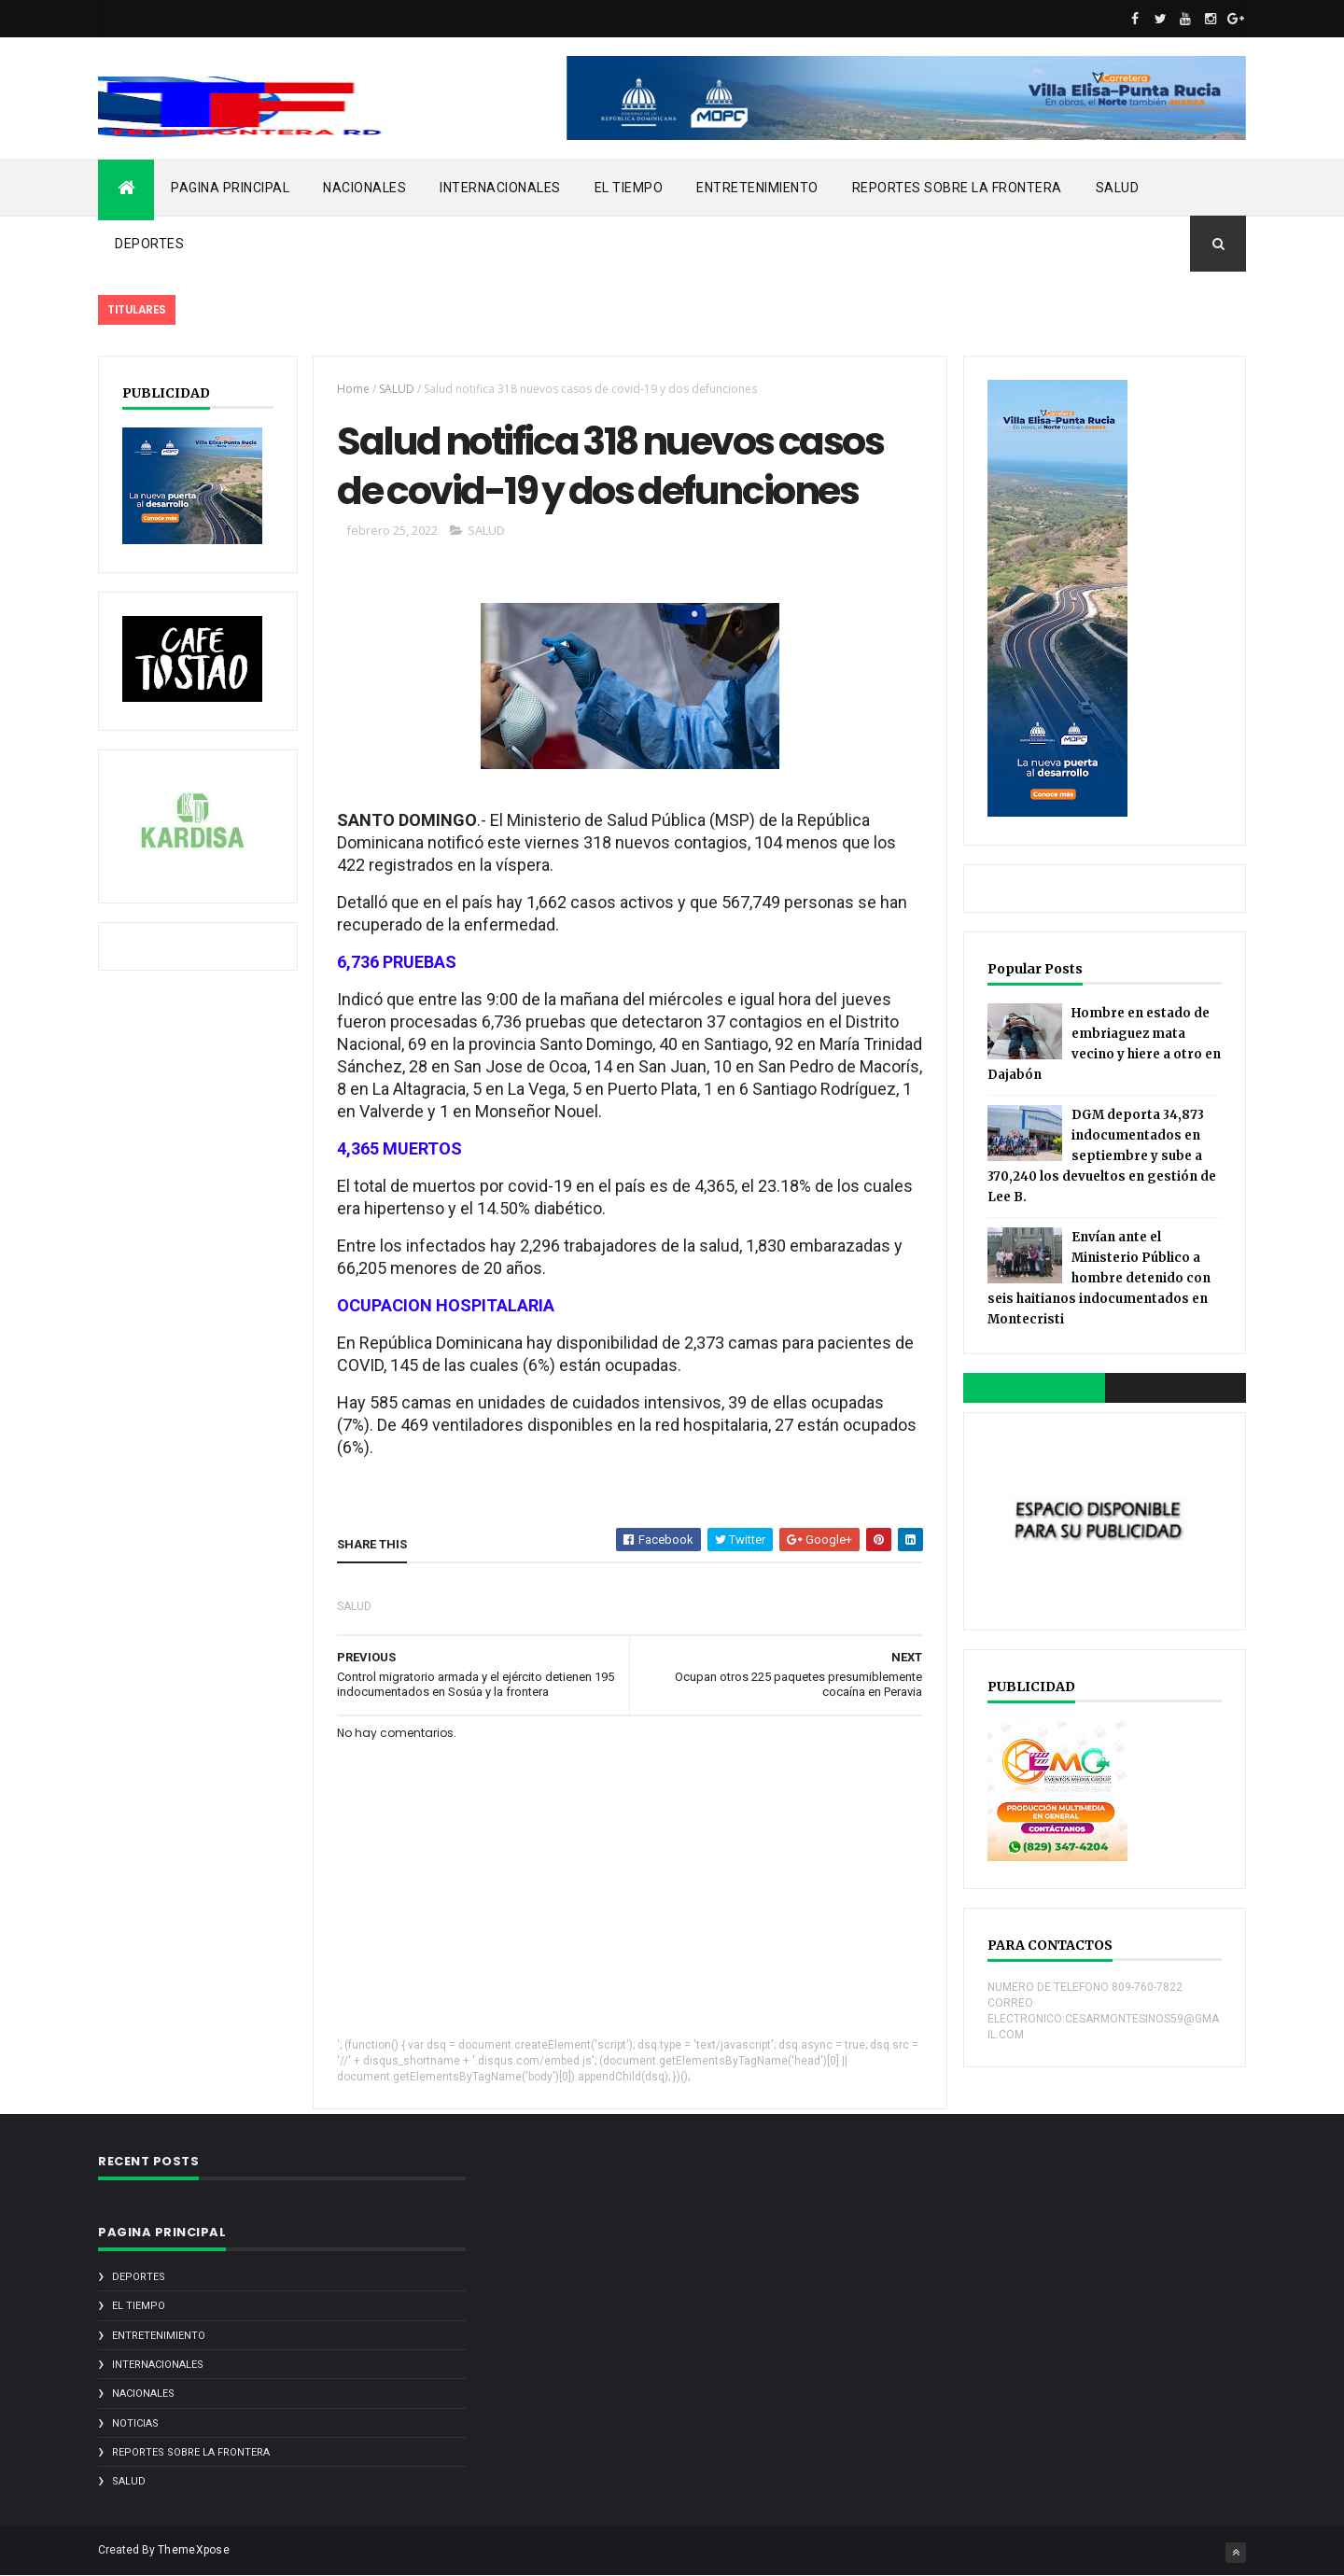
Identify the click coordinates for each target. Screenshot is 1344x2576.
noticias (135, 2423)
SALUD (1118, 187)
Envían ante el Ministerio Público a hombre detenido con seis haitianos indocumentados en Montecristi (1099, 1278)
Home (353, 389)
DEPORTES (149, 243)
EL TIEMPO (629, 187)
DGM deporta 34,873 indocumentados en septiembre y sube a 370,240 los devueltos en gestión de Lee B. (1101, 1156)
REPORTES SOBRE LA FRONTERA (957, 187)
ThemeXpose (194, 2549)
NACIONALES (364, 187)
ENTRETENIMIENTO (757, 187)
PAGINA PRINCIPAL (230, 187)
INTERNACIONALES (500, 187)
